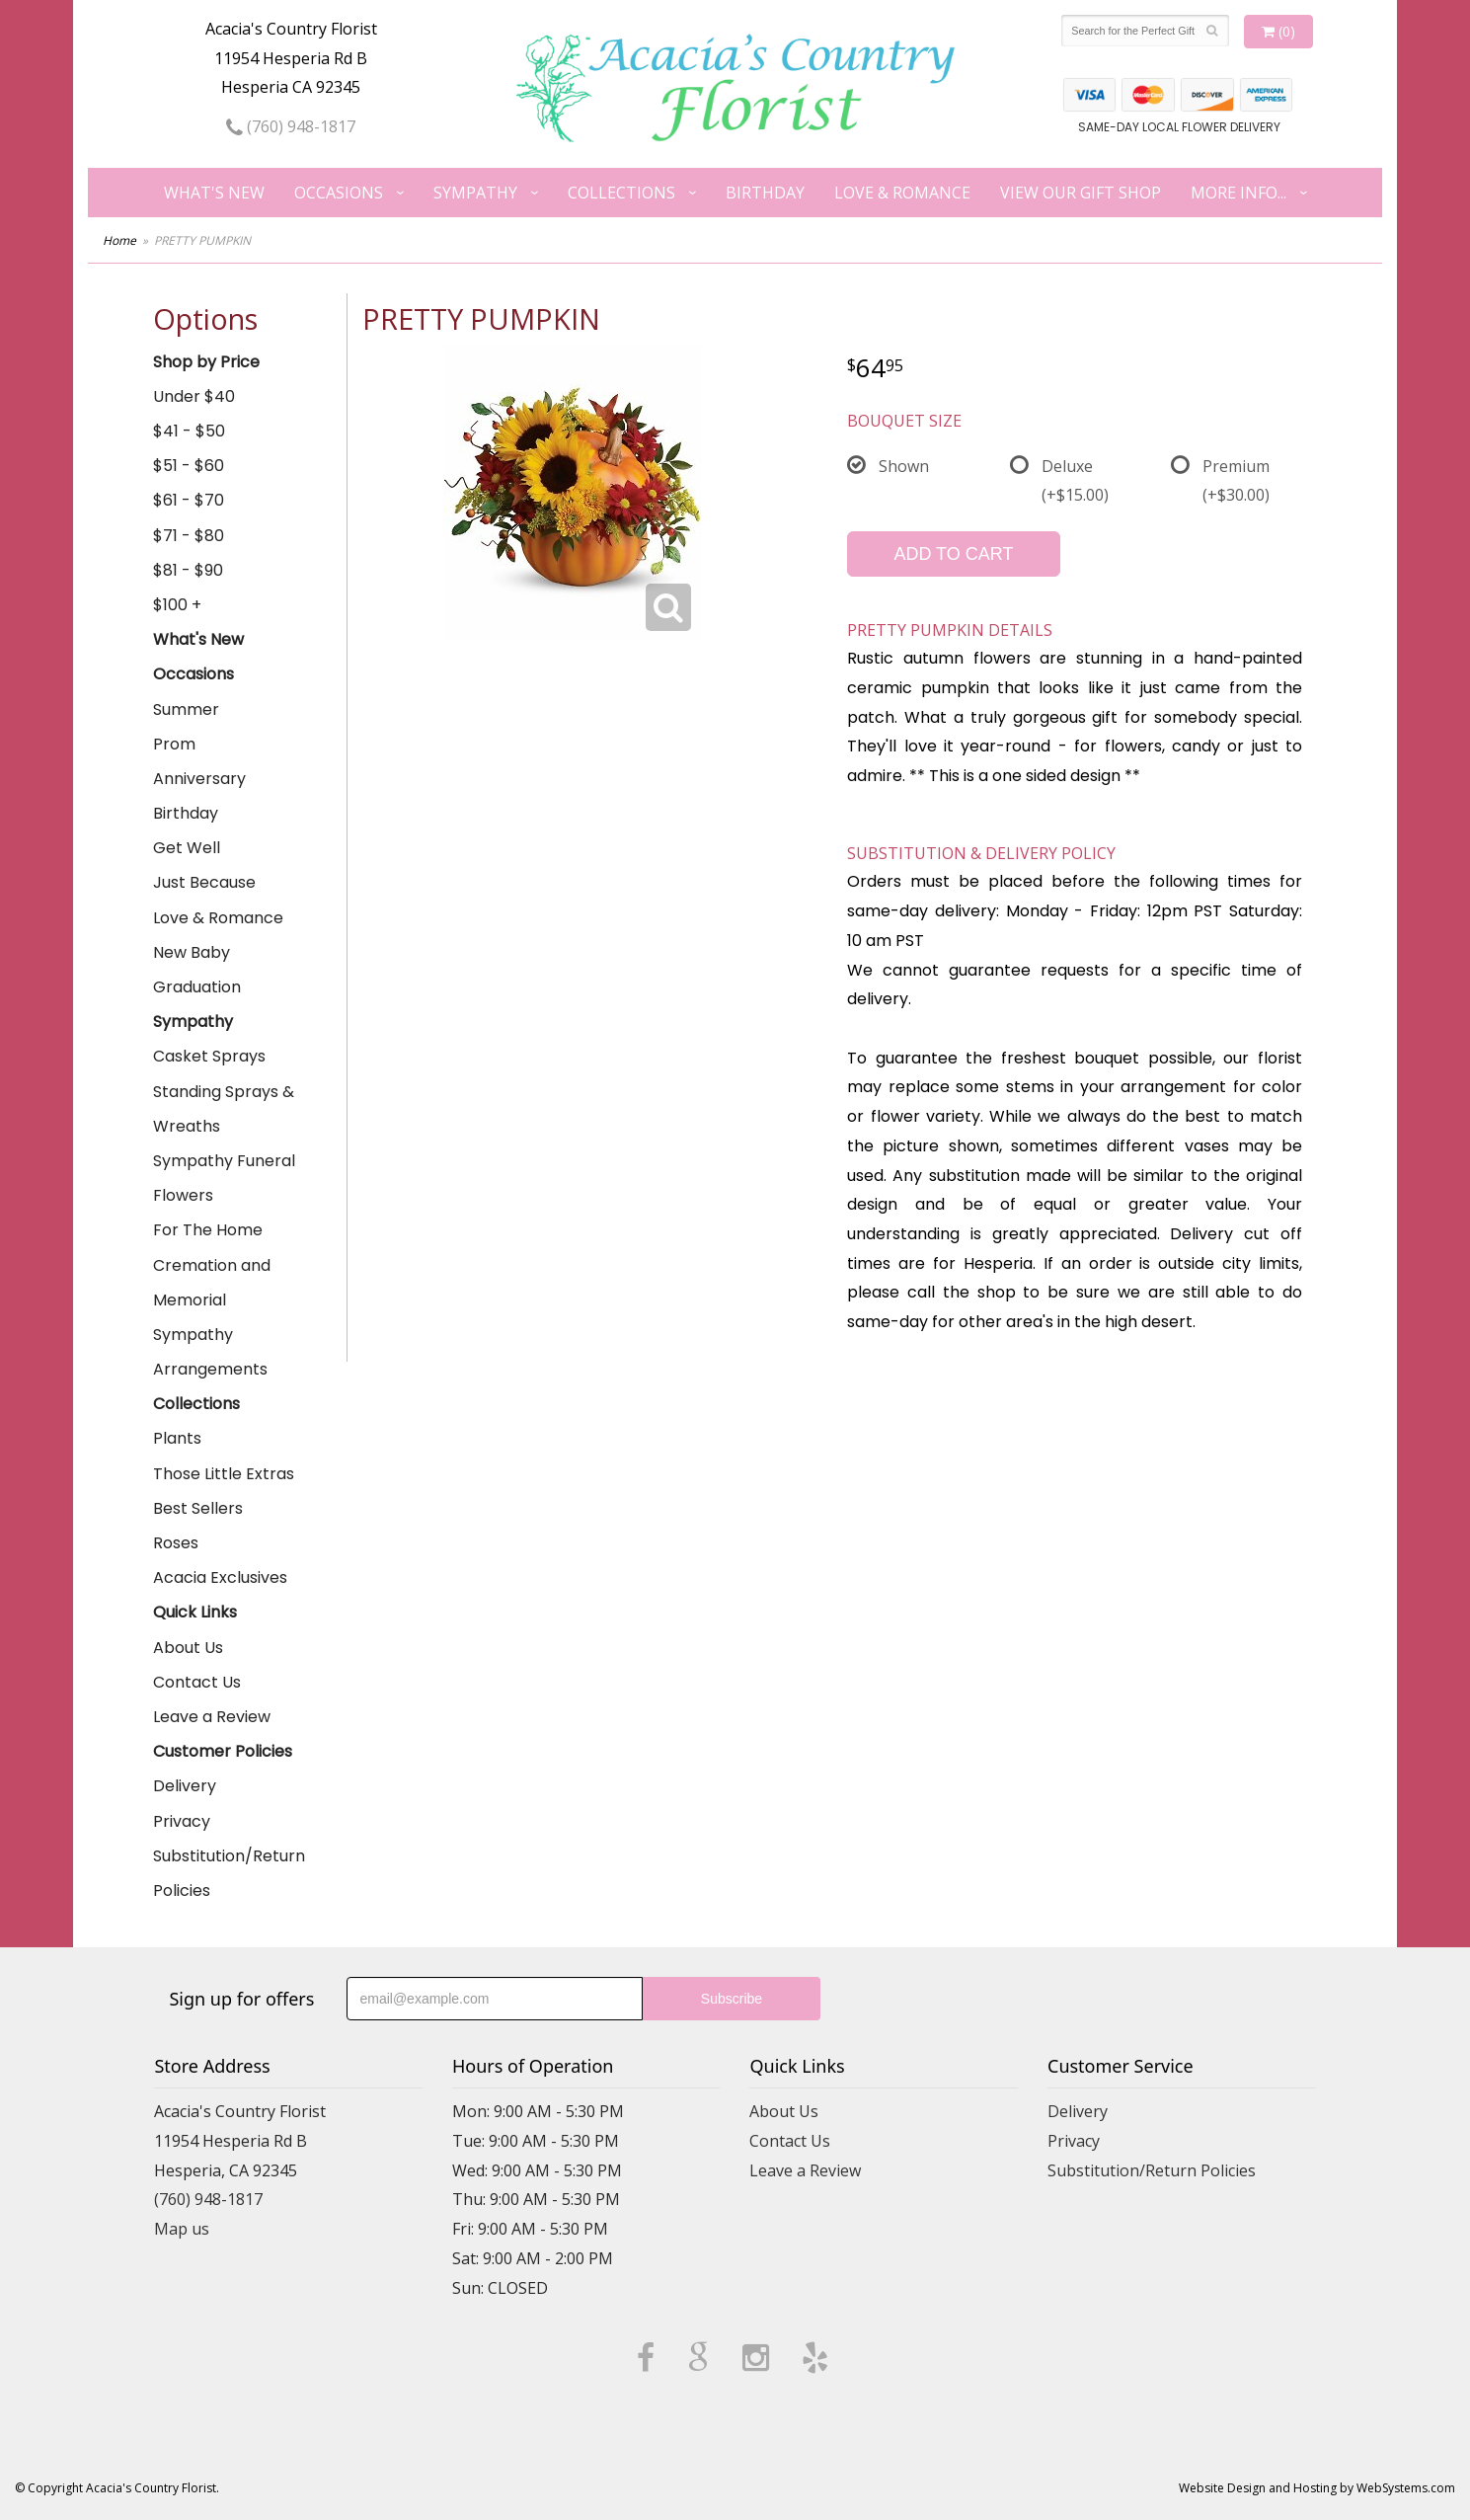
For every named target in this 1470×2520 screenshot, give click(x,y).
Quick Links (195, 1612)
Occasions (338, 192)
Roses (175, 1543)
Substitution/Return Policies (229, 1873)
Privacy (181, 1821)
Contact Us (197, 1682)
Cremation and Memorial (212, 1282)
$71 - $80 (188, 535)
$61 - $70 (188, 500)
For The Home (208, 1230)
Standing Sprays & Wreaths (223, 1109)
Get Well (186, 847)
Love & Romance (902, 192)
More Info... (1238, 192)
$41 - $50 (189, 431)
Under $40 (194, 396)
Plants (177, 1438)
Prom (174, 744)
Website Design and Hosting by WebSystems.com (1317, 2488)
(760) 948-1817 (290, 126)
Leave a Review (212, 1716)
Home (119, 240)
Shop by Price (206, 362)
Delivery (184, 1785)
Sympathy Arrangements (210, 1351)
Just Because (204, 882)
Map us (181, 2229)
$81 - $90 (188, 570)
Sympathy (475, 192)
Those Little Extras (223, 1473)
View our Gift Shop (1080, 192)
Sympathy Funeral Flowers (224, 1178)
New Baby (191, 952)
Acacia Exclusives (220, 1577)
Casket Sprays (209, 1056)
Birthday (765, 192)
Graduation (197, 987)
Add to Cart (953, 554)
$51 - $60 (188, 465)
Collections (621, 192)
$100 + (177, 604)
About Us (188, 1647)
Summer (186, 709)
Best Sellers (198, 1508)
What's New (214, 192)
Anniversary (199, 778)
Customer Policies (222, 1751)
